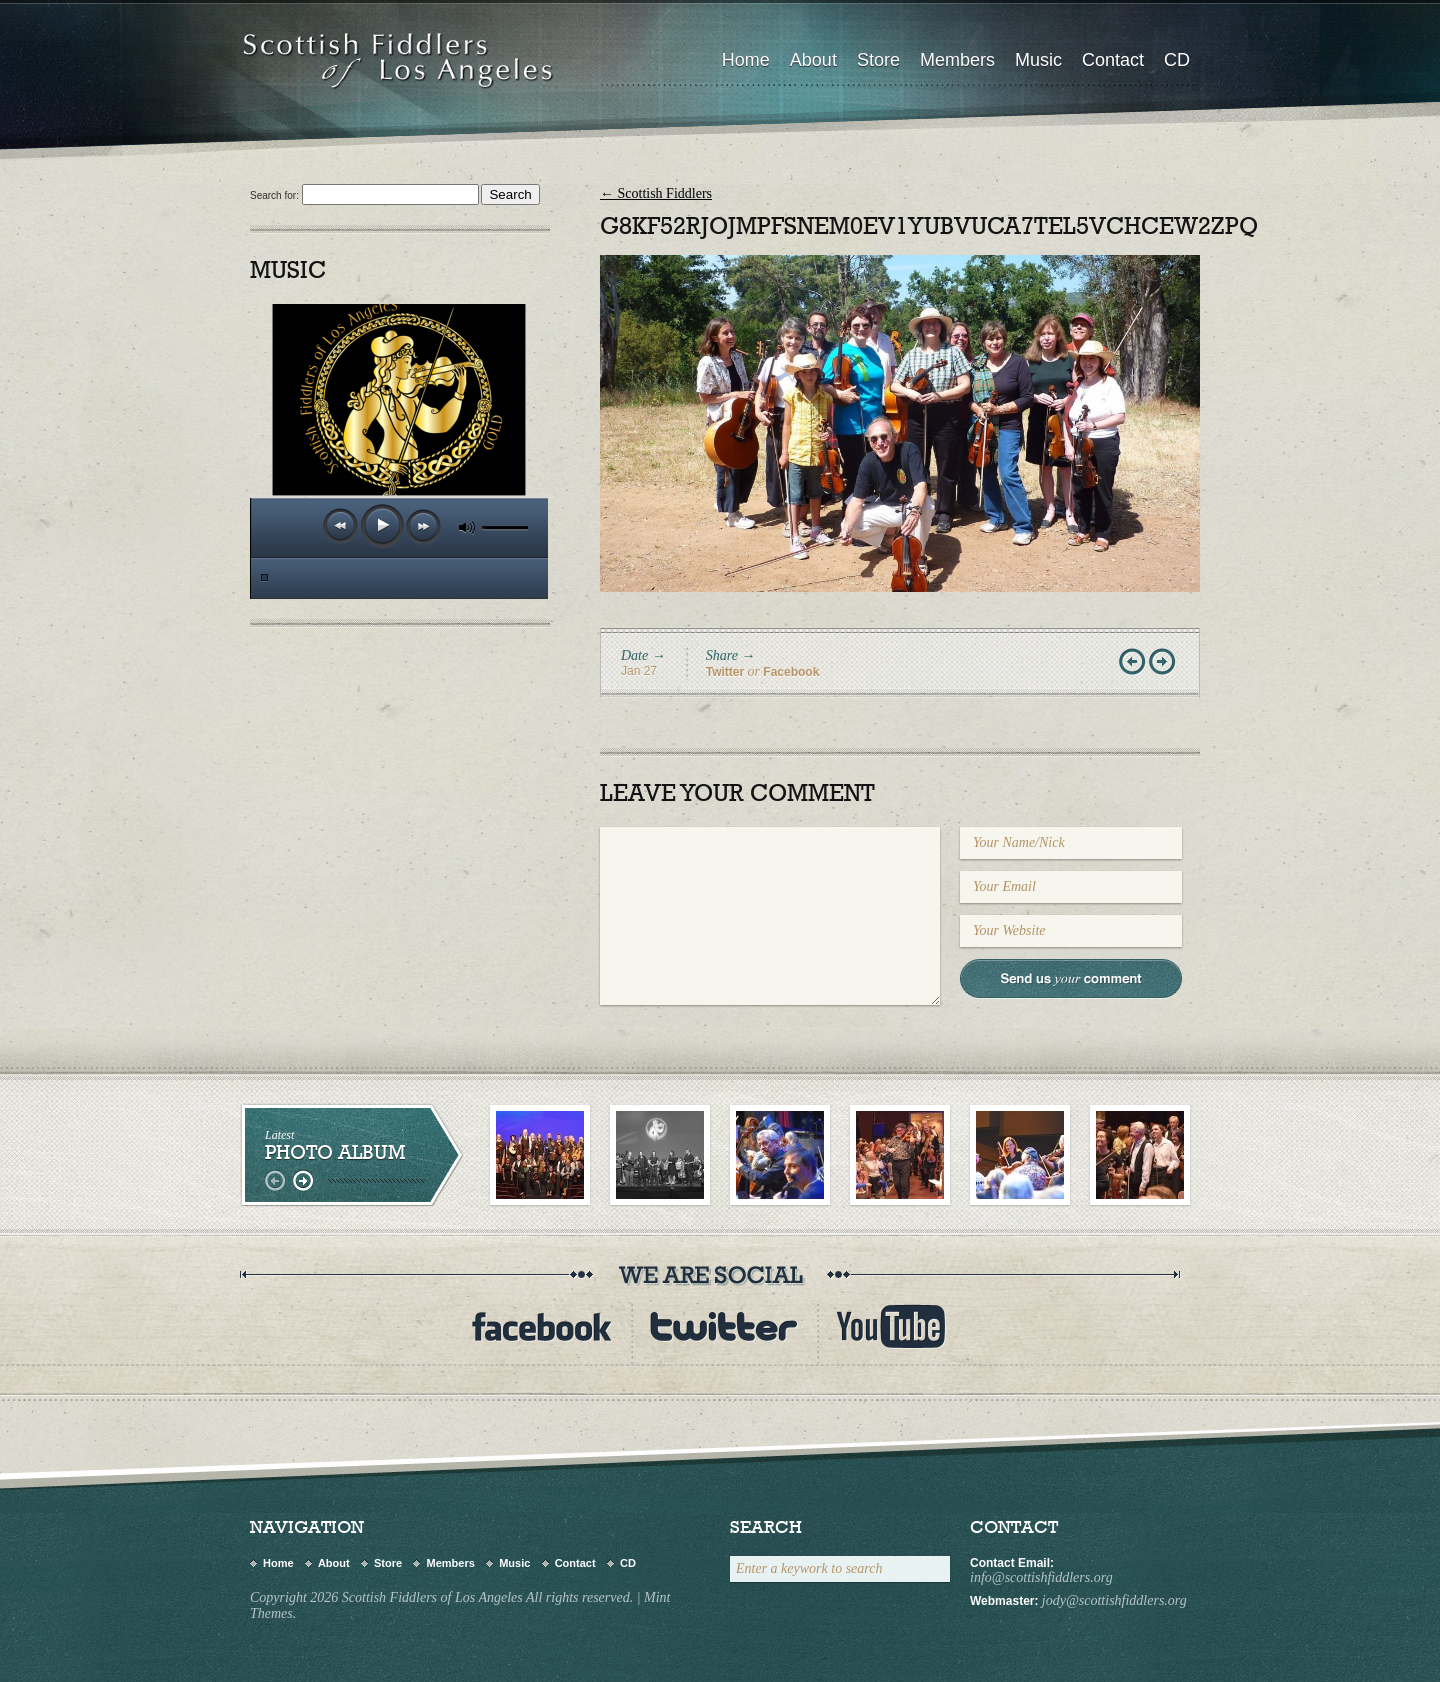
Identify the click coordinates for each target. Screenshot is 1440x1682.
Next (1164, 663)
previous (341, 526)
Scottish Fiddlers (656, 193)
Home (746, 60)
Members (957, 60)
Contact (1113, 60)
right (302, 1181)
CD (1177, 60)
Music (1038, 60)
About (813, 60)
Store (878, 60)
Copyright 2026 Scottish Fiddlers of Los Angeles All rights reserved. (441, 1597)
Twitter (725, 672)
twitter (724, 1326)
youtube (891, 1326)
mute (467, 527)
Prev (1134, 663)
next (424, 527)
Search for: (274, 195)
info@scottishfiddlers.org (1041, 1577)
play (382, 525)
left (277, 1181)
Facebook (791, 672)
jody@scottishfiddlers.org (1114, 1600)
